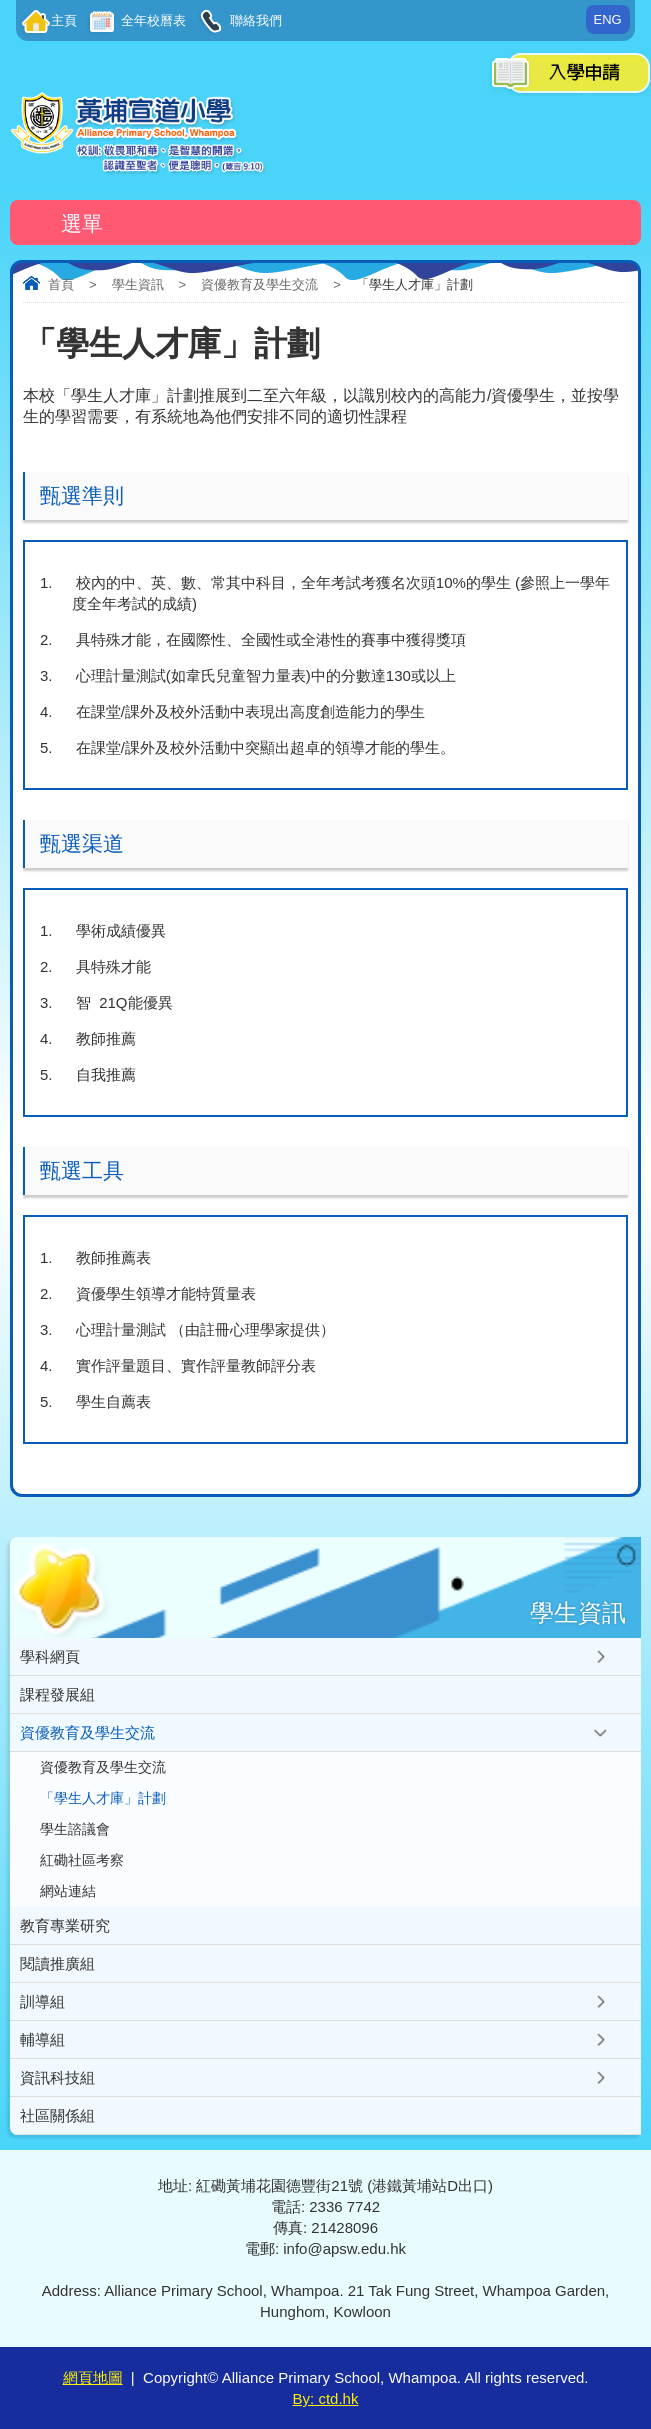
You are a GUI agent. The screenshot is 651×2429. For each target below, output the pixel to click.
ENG (608, 19)
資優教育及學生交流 (259, 284)
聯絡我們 (254, 20)
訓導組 (42, 2001)
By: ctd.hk (326, 2398)
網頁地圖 (93, 2377)
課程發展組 (57, 1694)
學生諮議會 (75, 1829)
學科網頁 (50, 1656)
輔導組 (42, 2039)
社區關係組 (57, 2115)
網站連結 (68, 1891)
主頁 (64, 20)
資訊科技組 (57, 2077)
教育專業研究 (65, 1925)
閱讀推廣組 (57, 1963)
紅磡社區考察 (82, 1860)
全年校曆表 (151, 20)
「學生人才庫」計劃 (103, 1798)
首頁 (61, 284)
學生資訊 (138, 284)
